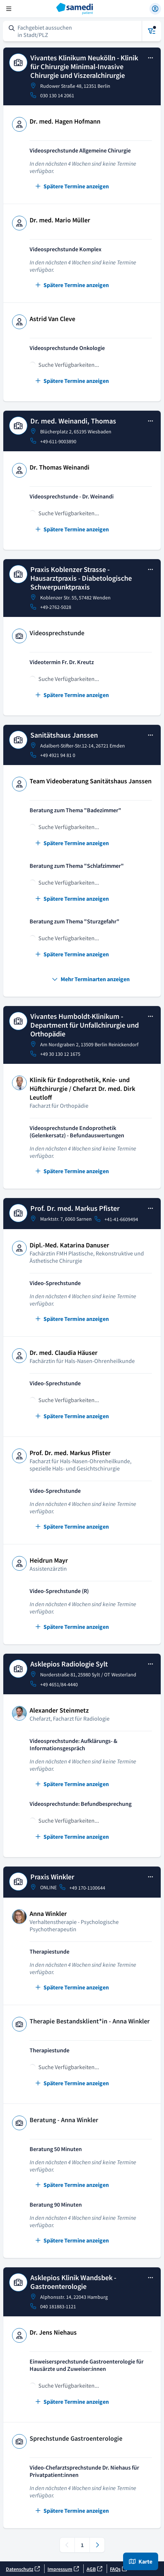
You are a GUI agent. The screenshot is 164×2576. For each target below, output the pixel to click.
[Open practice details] (150, 58)
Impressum (63, 2569)
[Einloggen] (155, 9)
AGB (94, 2569)
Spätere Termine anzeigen (72, 186)
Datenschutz (23, 2569)
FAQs (118, 2569)
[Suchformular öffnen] (72, 31)
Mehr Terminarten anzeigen (91, 979)
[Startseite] (82, 9)
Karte (140, 2561)
